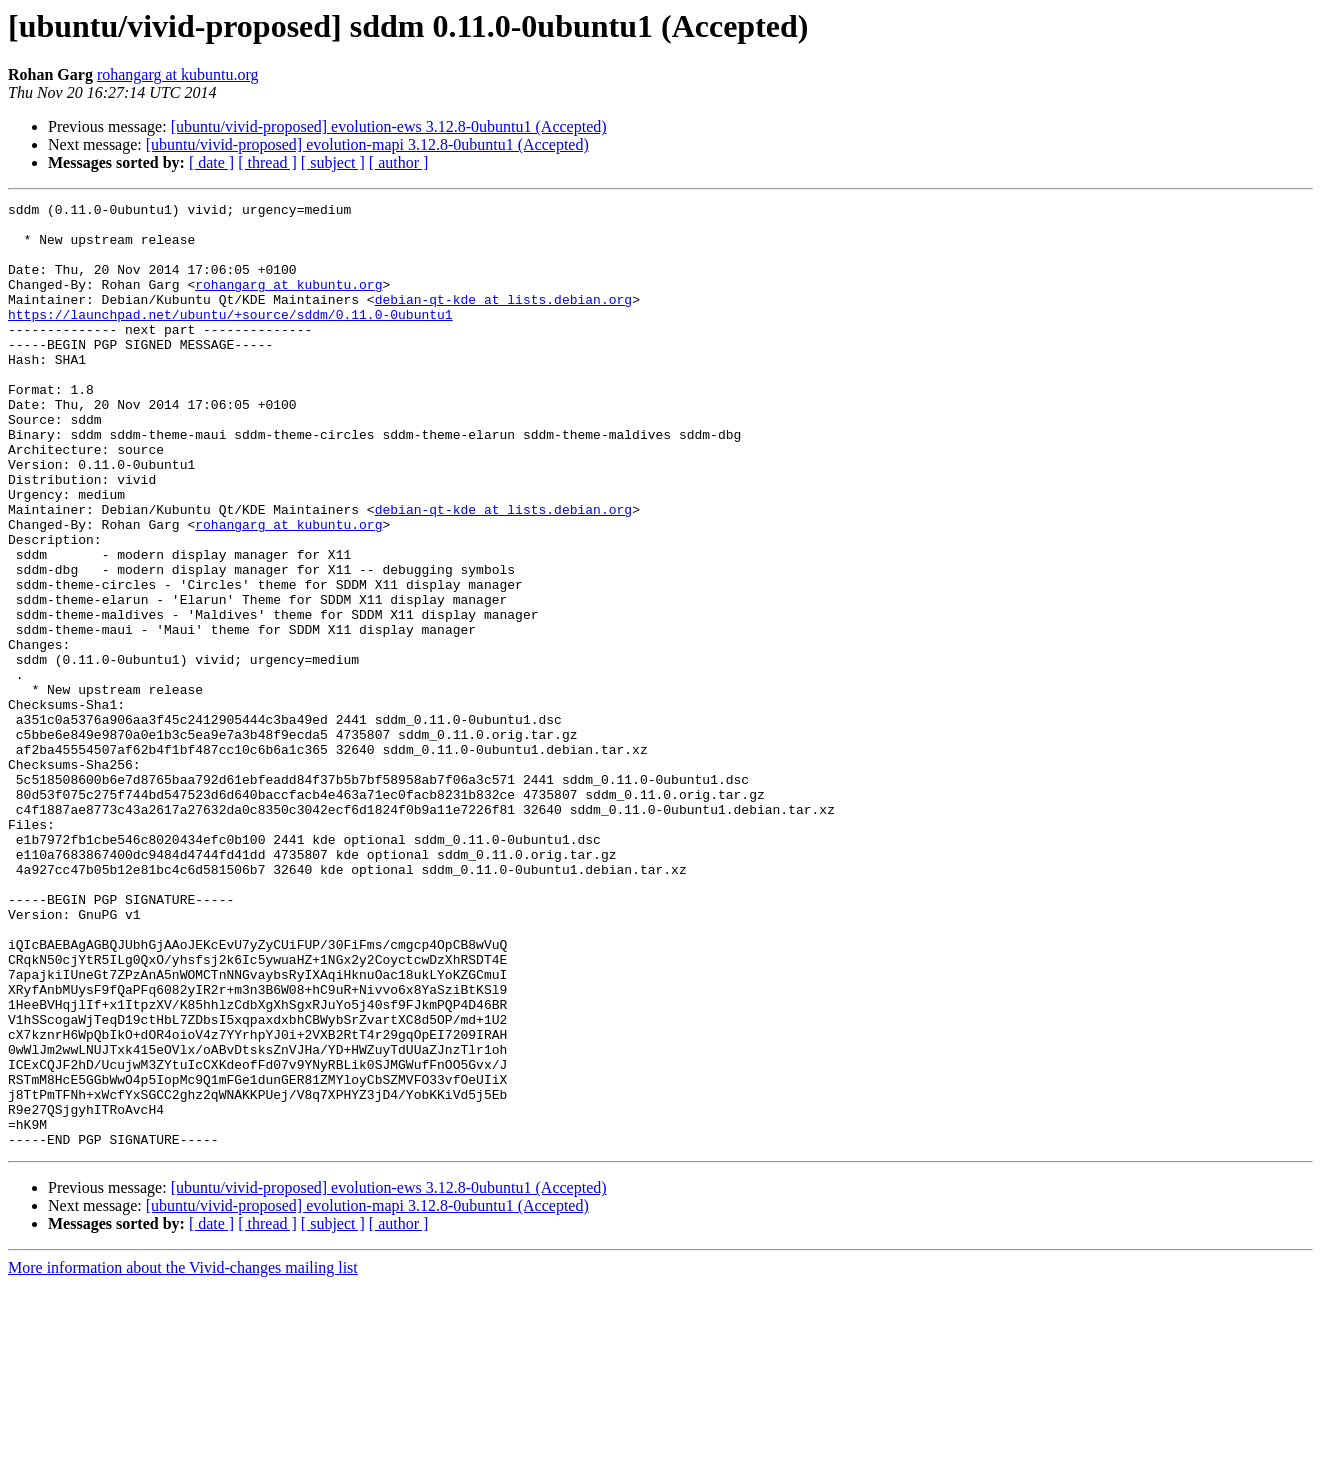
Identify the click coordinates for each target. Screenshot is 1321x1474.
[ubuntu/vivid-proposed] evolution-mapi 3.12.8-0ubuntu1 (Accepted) (367, 144)
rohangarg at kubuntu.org (178, 74)
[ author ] (399, 162)
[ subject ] (333, 162)
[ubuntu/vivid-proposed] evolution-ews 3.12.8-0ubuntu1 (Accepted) (389, 126)
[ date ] (211, 162)
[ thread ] (267, 162)
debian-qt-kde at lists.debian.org (503, 320)
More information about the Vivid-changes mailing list (183, 1456)
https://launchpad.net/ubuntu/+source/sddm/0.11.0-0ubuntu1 (230, 338)
